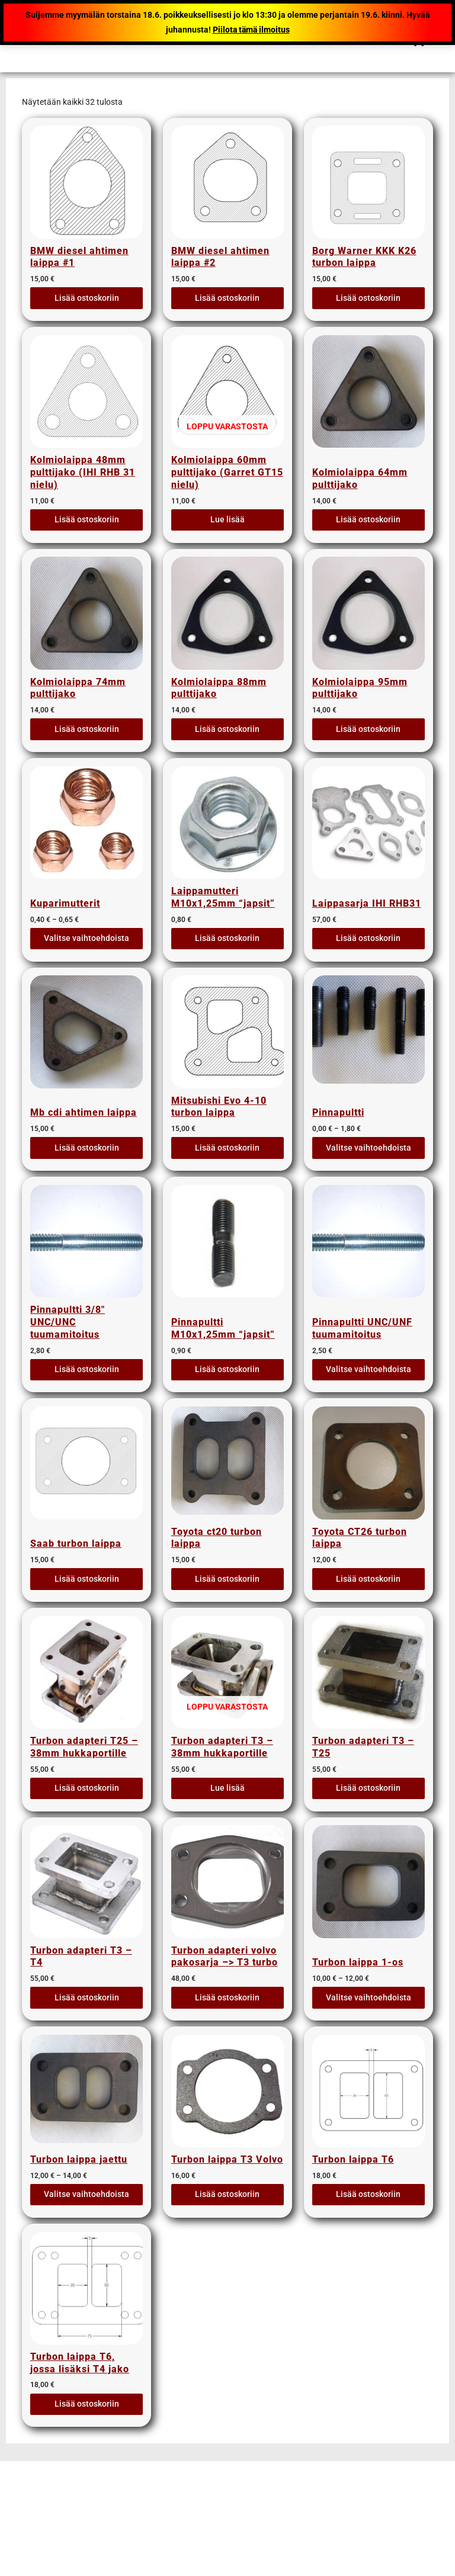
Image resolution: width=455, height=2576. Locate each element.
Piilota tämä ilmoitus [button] (251, 29)
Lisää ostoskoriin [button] (87, 301)
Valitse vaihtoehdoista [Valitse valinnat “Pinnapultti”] (368, 1173)
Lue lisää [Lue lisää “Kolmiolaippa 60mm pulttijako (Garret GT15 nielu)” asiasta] (227, 529)
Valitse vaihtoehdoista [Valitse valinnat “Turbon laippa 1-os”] (368, 2050)
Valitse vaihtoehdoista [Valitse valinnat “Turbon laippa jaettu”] (86, 2260)
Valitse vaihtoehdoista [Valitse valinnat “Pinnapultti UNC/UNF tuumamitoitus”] (368, 1401)
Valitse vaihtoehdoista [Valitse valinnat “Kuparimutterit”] (86, 957)
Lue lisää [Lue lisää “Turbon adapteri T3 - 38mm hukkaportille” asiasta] (227, 1838)
